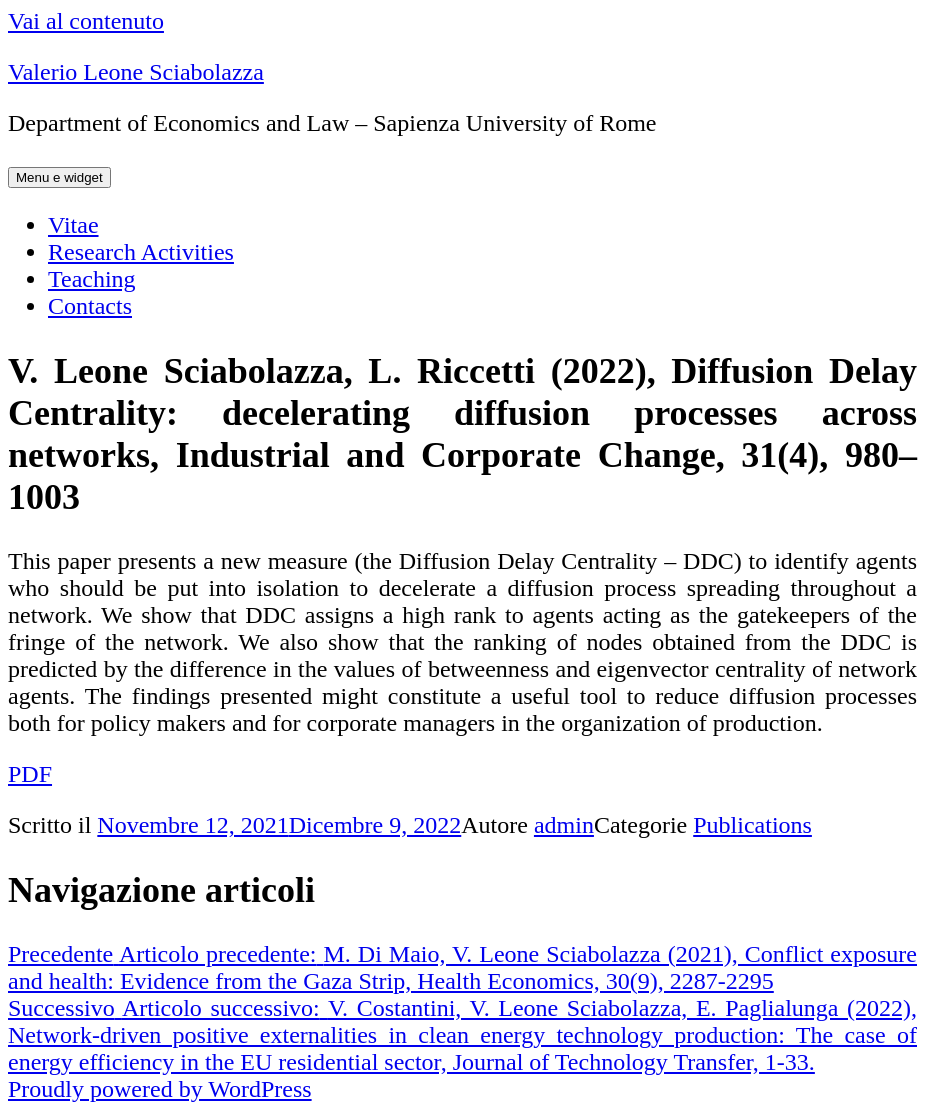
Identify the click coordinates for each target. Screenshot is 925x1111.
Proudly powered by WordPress (160, 1089)
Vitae (73, 225)
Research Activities (141, 252)
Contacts (90, 306)
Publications (752, 825)
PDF (30, 774)
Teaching (92, 279)
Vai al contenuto (86, 21)
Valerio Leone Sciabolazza (136, 72)
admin (564, 825)
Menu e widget (59, 177)
